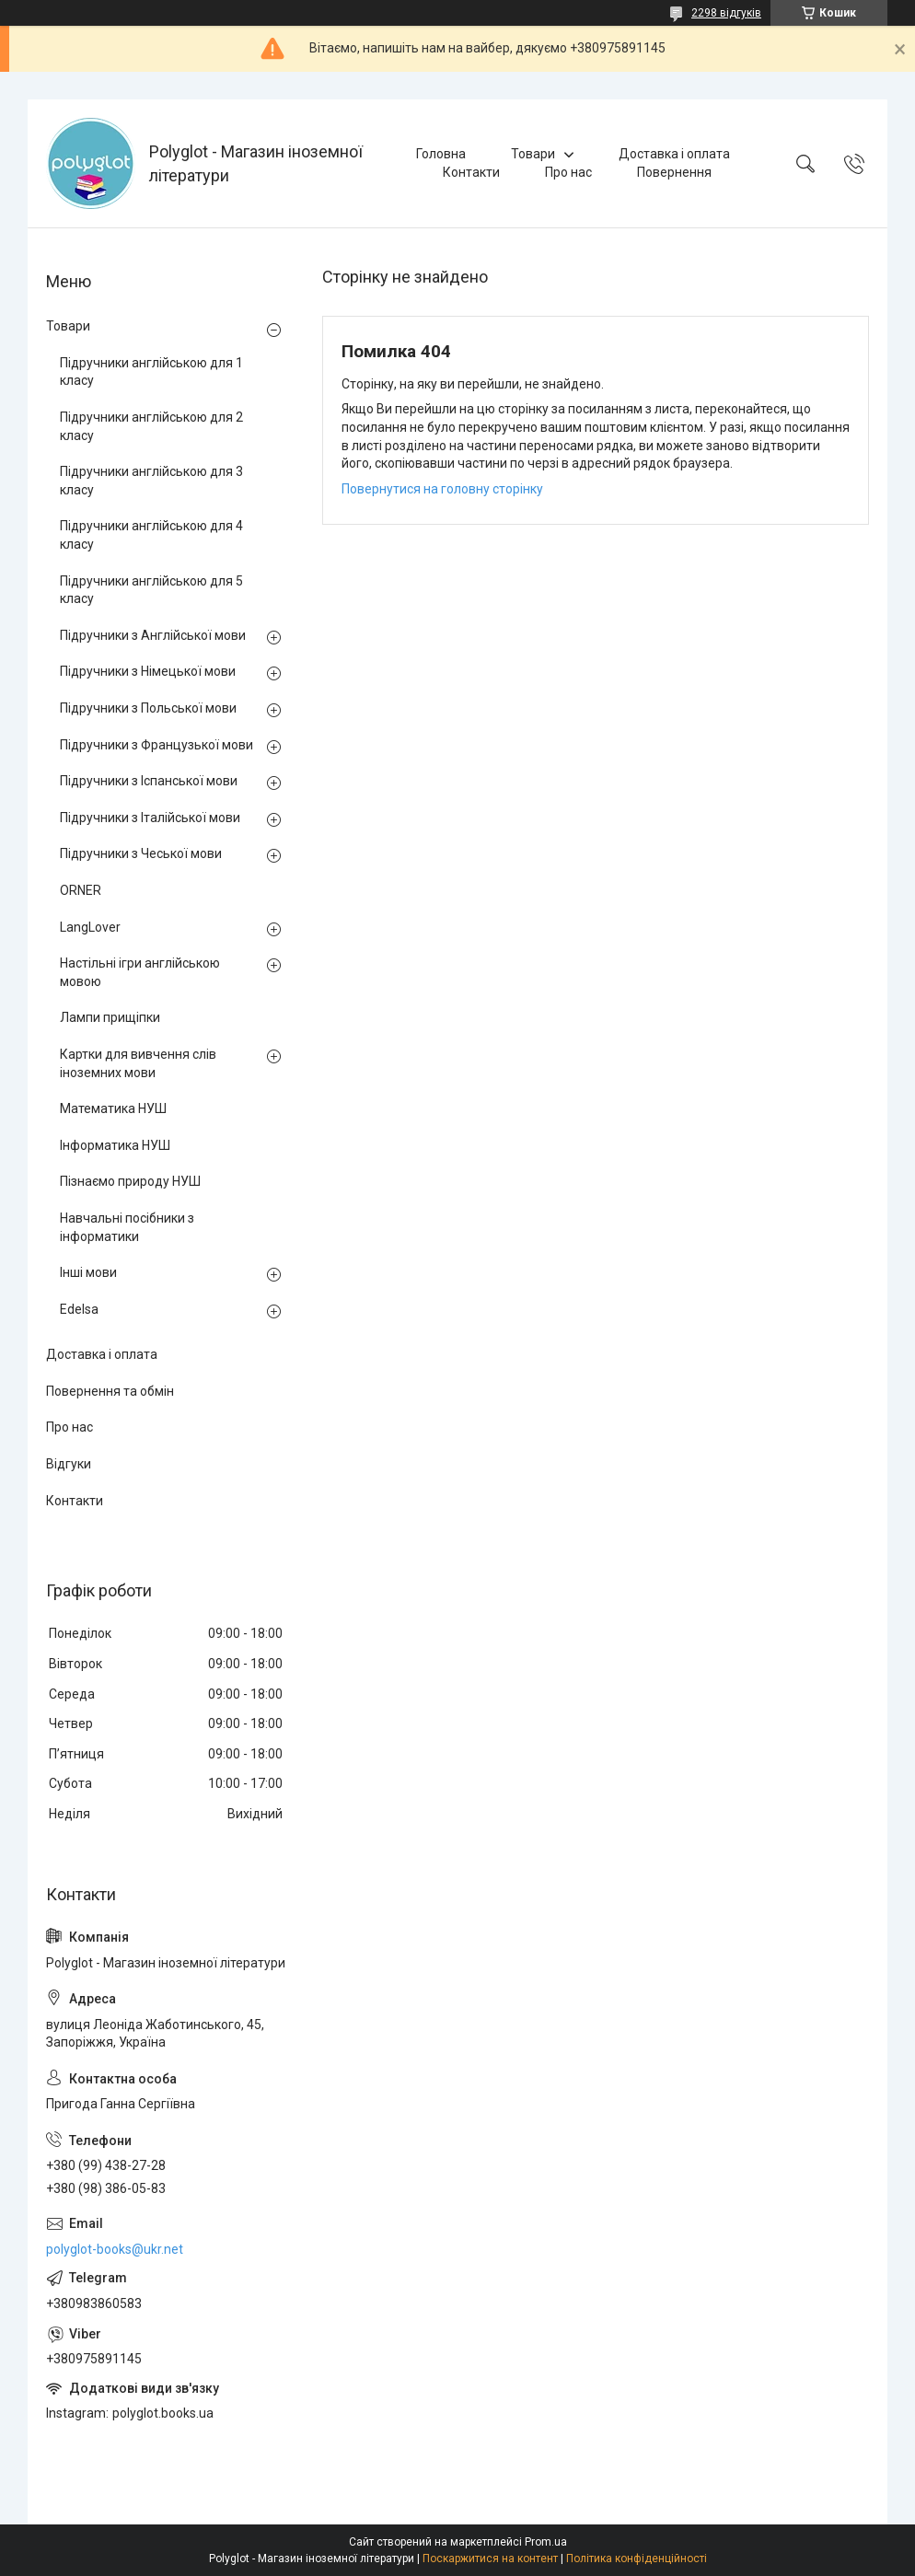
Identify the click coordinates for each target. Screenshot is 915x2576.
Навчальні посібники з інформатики (127, 1227)
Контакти (471, 172)
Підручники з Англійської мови (153, 635)
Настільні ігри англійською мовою (140, 972)
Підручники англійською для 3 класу (151, 480)
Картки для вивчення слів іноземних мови (138, 1063)
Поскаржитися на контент (490, 2558)
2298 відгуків (726, 12)
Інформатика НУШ (115, 1145)
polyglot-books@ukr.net (114, 2249)
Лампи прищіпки (110, 1017)
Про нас (568, 172)
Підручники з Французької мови (156, 744)
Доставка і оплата (674, 153)
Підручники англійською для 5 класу (151, 590)
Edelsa (79, 1309)
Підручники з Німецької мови (148, 671)
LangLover (90, 927)
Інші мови (88, 1272)
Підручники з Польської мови (148, 708)
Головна (441, 153)
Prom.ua (546, 2541)
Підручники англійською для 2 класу (151, 426)
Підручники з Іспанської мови (148, 780)
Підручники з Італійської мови (150, 817)
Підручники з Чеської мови (141, 853)
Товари (533, 153)
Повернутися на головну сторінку (442, 489)
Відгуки (68, 1463)
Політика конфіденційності (636, 2558)
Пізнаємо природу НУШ (130, 1181)
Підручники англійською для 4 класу (151, 534)
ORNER (80, 890)
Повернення (674, 172)
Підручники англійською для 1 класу (151, 372)
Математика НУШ (113, 1108)
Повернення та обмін (110, 1391)
